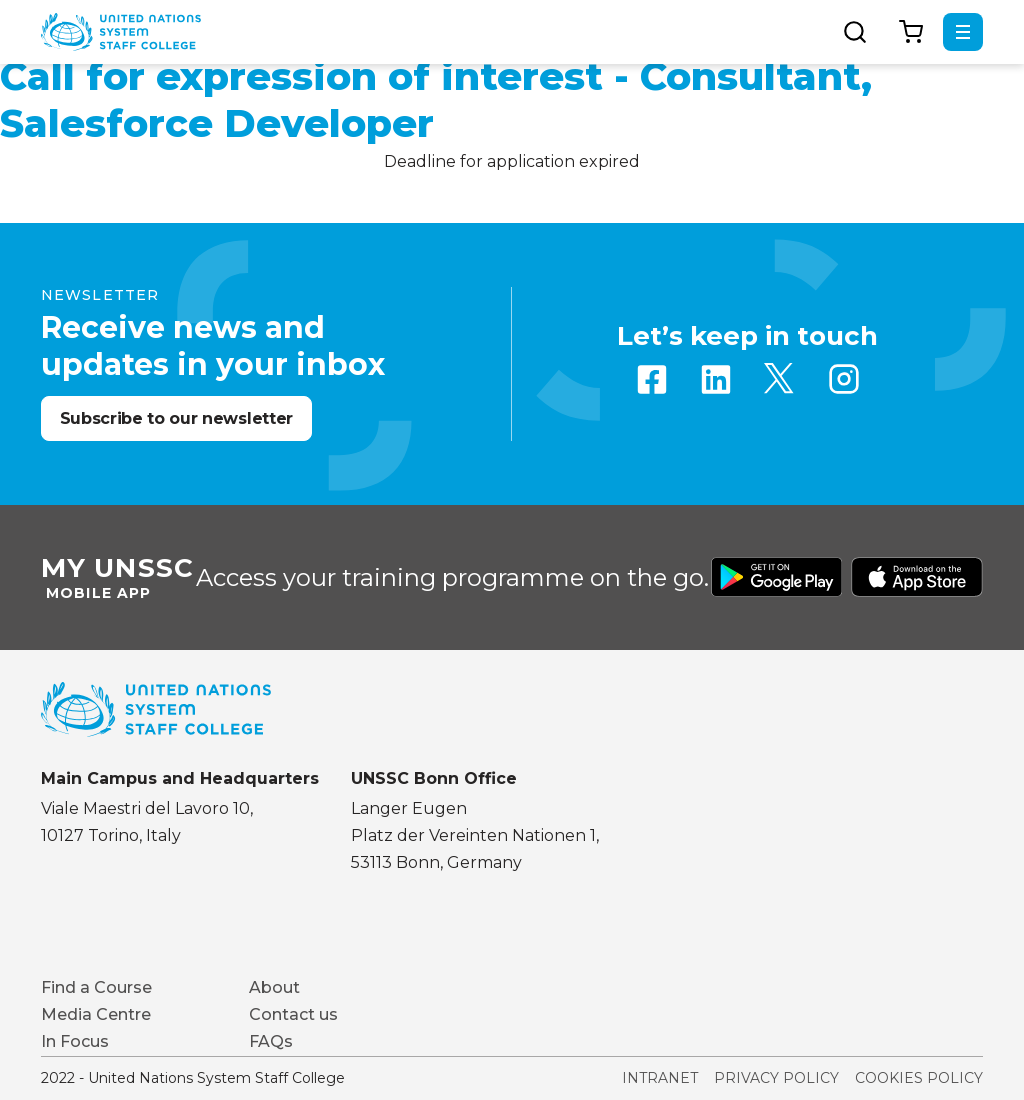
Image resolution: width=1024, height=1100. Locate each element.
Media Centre (96, 1014)
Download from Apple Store (917, 577)
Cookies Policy (919, 1078)
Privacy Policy (776, 1078)
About (274, 987)
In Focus (75, 1041)
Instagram (844, 379)
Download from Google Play (777, 577)
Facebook (652, 379)
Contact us (293, 1014)
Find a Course (96, 987)
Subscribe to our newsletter (176, 418)
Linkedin (716, 379)
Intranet (660, 1078)
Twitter (780, 379)
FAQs (271, 1041)
